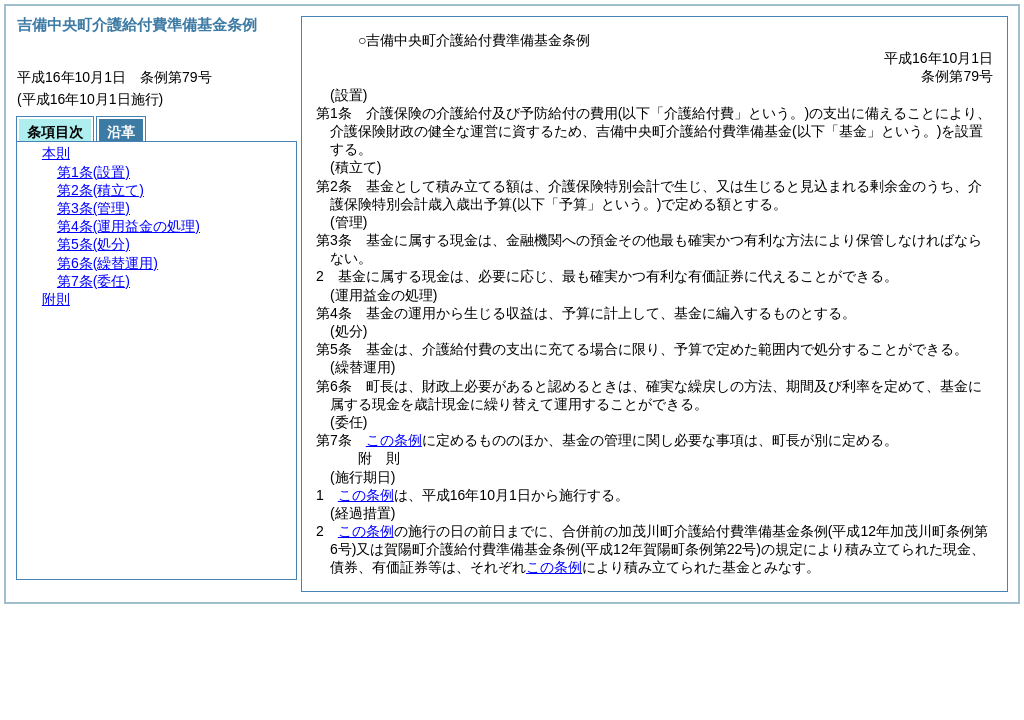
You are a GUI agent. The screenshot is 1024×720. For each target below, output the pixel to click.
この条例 (394, 440)
